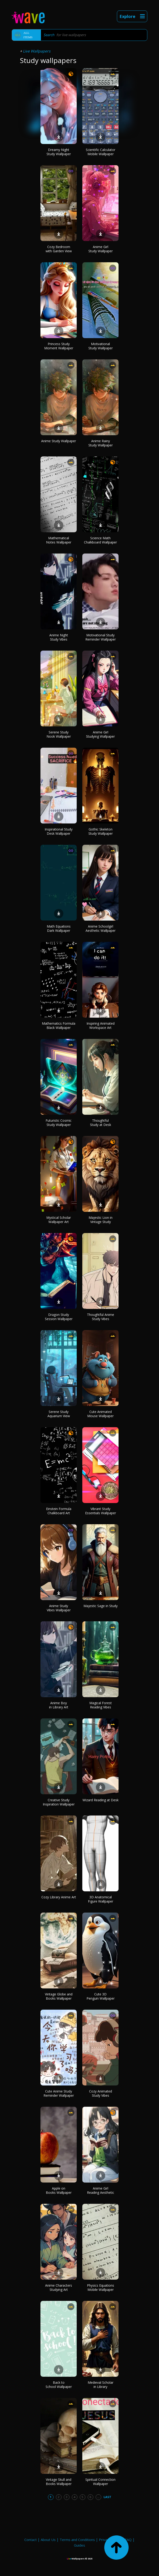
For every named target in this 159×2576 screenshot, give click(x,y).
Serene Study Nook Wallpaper (59, 734)
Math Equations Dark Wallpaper (59, 928)
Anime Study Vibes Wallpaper (59, 1608)
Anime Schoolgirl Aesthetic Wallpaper (101, 928)
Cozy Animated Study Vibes (100, 2093)
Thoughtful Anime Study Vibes (100, 1316)
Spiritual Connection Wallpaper (100, 2481)
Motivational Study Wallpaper (100, 346)
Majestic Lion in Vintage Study (100, 1219)
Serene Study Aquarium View (58, 1413)
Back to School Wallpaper (59, 2384)
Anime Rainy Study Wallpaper (100, 443)
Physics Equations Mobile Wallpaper (100, 2287)
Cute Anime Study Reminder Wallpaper (58, 2093)
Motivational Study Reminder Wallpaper (100, 637)
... (98, 2497)
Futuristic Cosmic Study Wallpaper (59, 1122)
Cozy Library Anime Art (58, 1897)
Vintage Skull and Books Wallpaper (59, 2481)
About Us (48, 2539)
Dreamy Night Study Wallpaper (59, 151)
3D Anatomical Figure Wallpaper (100, 1899)
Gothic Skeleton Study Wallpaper (100, 831)
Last (107, 2497)
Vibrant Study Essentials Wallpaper (100, 1511)
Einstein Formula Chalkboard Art (58, 1511)
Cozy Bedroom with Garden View (59, 249)
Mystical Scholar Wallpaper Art (58, 1219)
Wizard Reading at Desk (101, 1800)
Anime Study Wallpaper (58, 441)
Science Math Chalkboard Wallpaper (100, 540)
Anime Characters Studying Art (58, 2287)
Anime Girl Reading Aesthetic (100, 2190)
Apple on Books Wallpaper (59, 2190)
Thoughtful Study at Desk (100, 1122)
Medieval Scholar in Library (100, 2384)
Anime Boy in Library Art (58, 1705)
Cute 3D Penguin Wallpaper (101, 1996)
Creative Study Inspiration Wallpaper (59, 1802)
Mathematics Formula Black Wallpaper (58, 1025)
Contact (30, 2539)
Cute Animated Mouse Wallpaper (100, 1413)
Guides (79, 2545)
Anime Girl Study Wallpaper (100, 249)
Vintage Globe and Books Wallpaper (58, 1996)
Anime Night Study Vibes (58, 637)
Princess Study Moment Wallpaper (58, 346)
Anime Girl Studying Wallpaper (100, 734)
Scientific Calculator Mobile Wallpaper (100, 151)
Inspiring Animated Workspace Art (101, 1025)
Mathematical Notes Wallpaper (58, 540)
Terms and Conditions (77, 2539)
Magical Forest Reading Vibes (100, 1705)
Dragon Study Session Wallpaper (58, 1316)
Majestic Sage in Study (100, 1606)
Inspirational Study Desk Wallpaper (58, 831)
